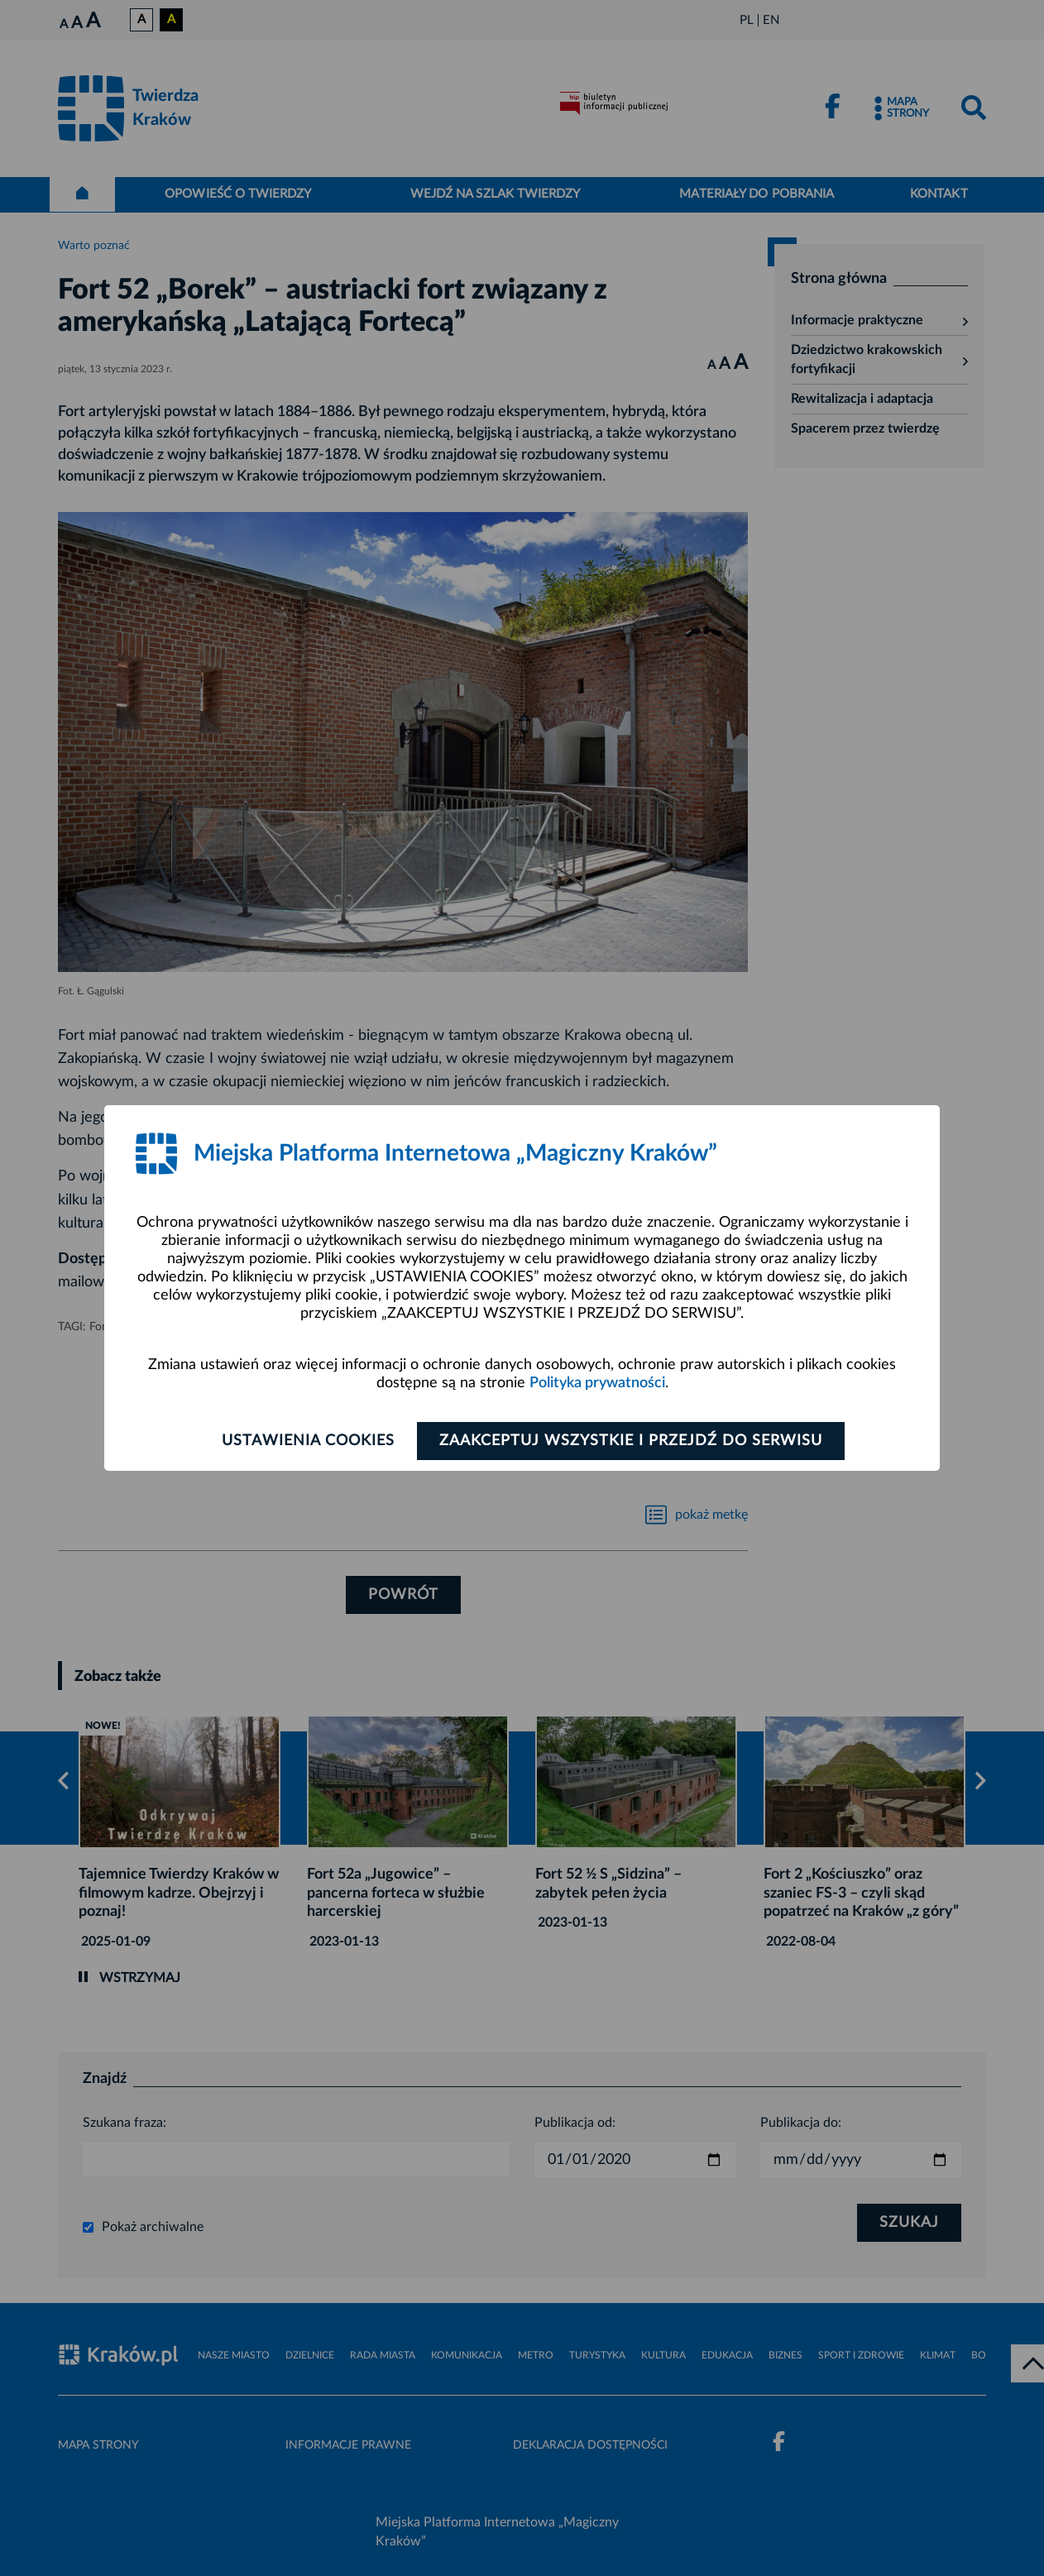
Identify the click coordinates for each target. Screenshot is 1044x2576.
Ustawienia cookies (308, 1441)
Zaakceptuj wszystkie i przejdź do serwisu (630, 1441)
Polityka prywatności (597, 1383)
